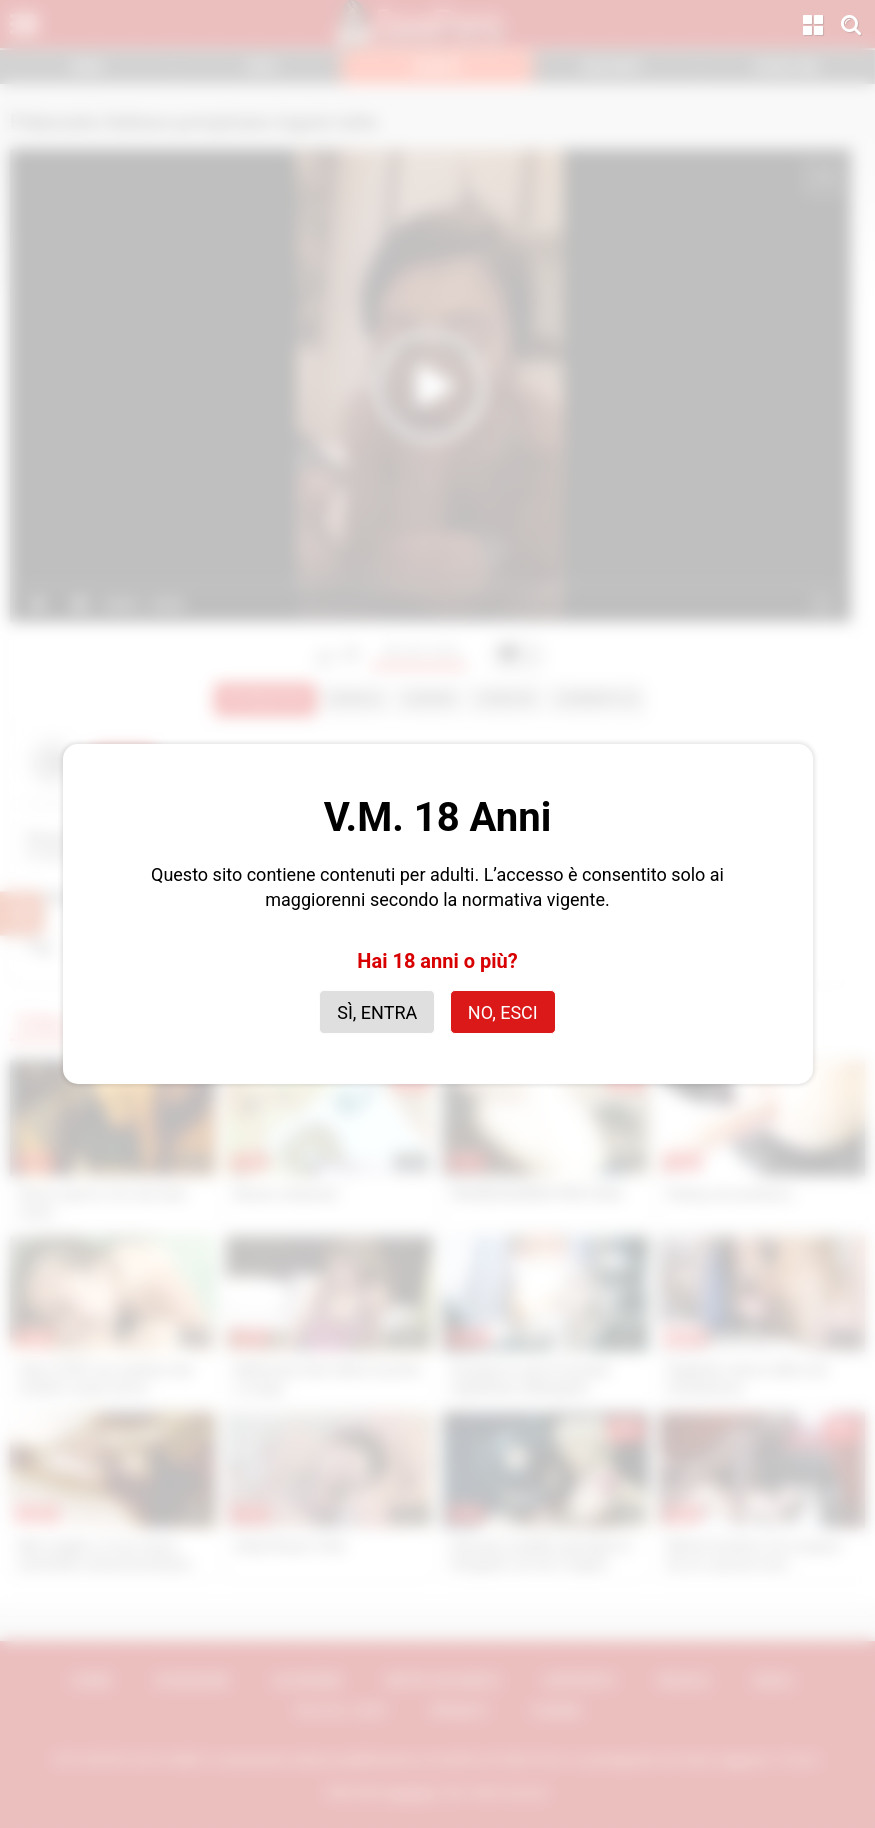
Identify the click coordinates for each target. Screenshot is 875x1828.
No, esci (503, 1012)
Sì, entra (377, 1012)
